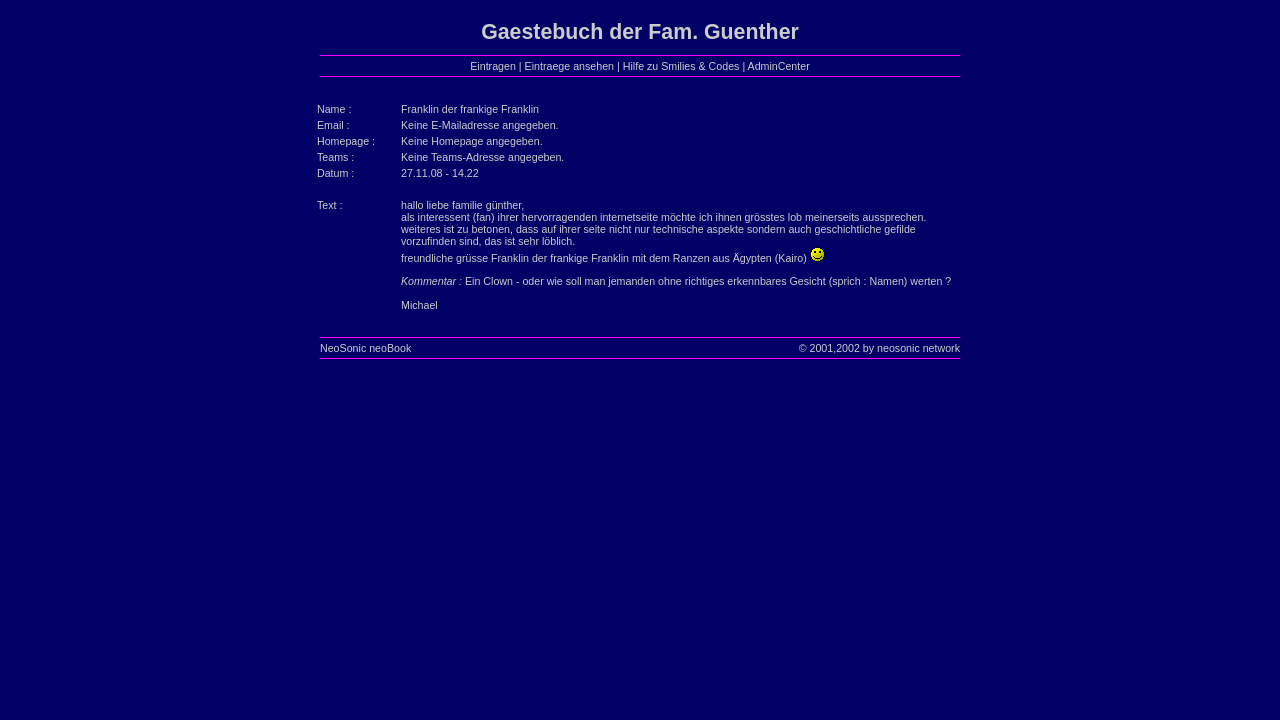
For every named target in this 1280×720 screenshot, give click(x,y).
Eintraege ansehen (569, 66)
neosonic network (918, 348)
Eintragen (493, 66)
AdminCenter (779, 66)
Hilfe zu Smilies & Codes (681, 66)
